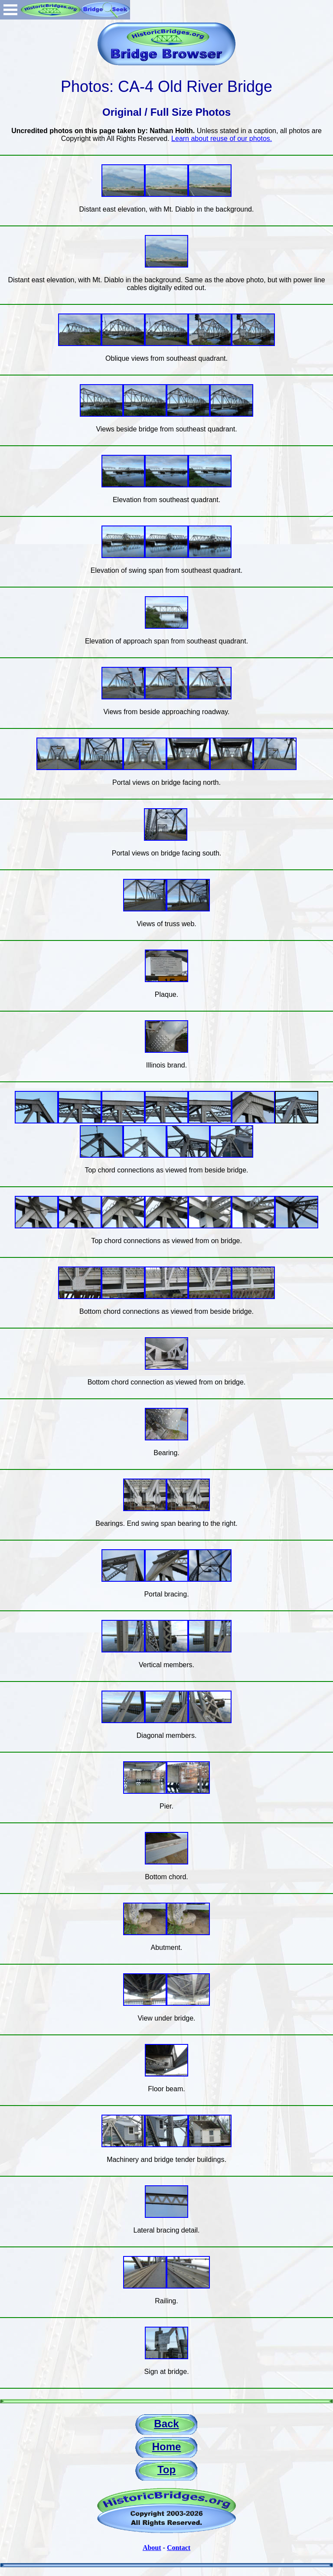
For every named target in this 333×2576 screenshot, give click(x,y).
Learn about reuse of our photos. (221, 138)
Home (166, 2446)
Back (166, 2423)
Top (166, 2469)
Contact (178, 2547)
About (152, 2547)
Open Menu (10, 10)
